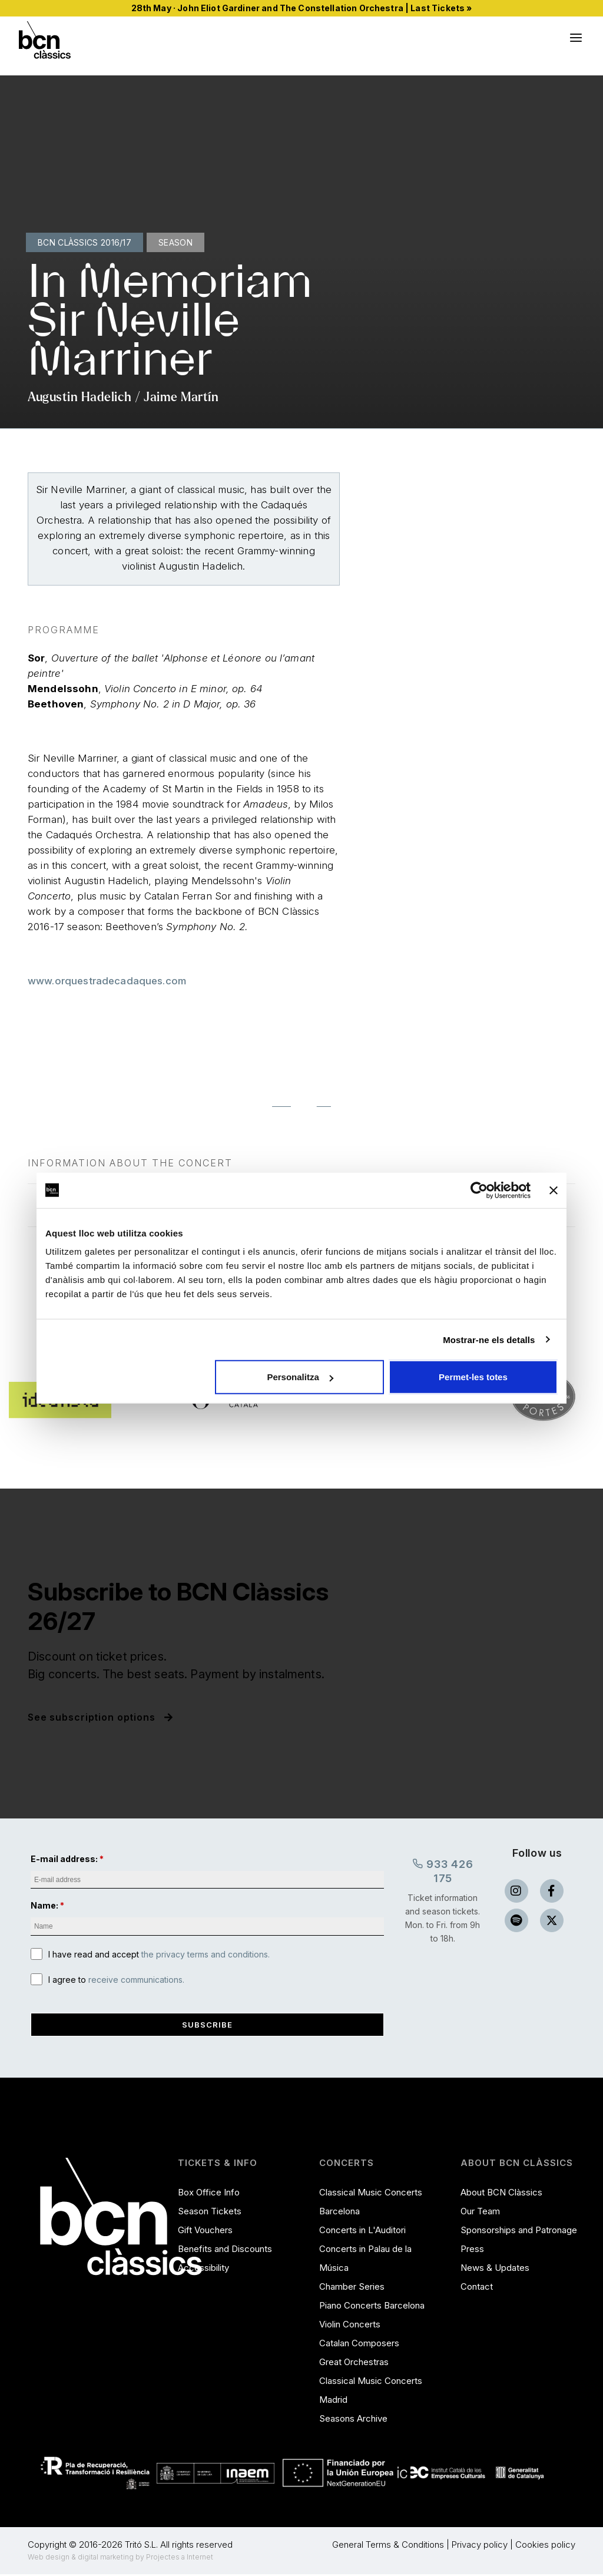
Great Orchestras (354, 2363)
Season (175, 242)
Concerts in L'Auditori (362, 2231)
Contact (476, 2288)
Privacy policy (480, 2546)
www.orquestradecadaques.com (107, 981)
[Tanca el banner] (553, 1190)
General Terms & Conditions (388, 2546)
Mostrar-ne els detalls (489, 1339)
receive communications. (136, 1980)
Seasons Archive (353, 2420)
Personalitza (300, 1377)
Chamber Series (352, 2288)
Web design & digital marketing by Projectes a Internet (120, 2558)
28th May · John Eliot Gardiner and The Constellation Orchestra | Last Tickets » (301, 8)
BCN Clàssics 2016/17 (84, 242)
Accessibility (203, 2269)
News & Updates (494, 2269)
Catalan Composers (359, 2344)
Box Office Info (209, 2194)
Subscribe (207, 2026)
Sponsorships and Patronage (518, 2231)
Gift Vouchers (205, 2231)
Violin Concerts (349, 2326)
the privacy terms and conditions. (205, 1955)
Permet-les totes (473, 1377)
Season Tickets (209, 2212)
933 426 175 (442, 1870)
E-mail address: (64, 1859)
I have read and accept (159, 1955)
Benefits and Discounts (225, 2250)
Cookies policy (545, 2546)
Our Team (480, 2212)
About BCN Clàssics (501, 2194)
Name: (44, 1906)
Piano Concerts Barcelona (372, 2307)
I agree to (116, 1980)
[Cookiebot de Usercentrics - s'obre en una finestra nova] (479, 1190)
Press (472, 2250)
